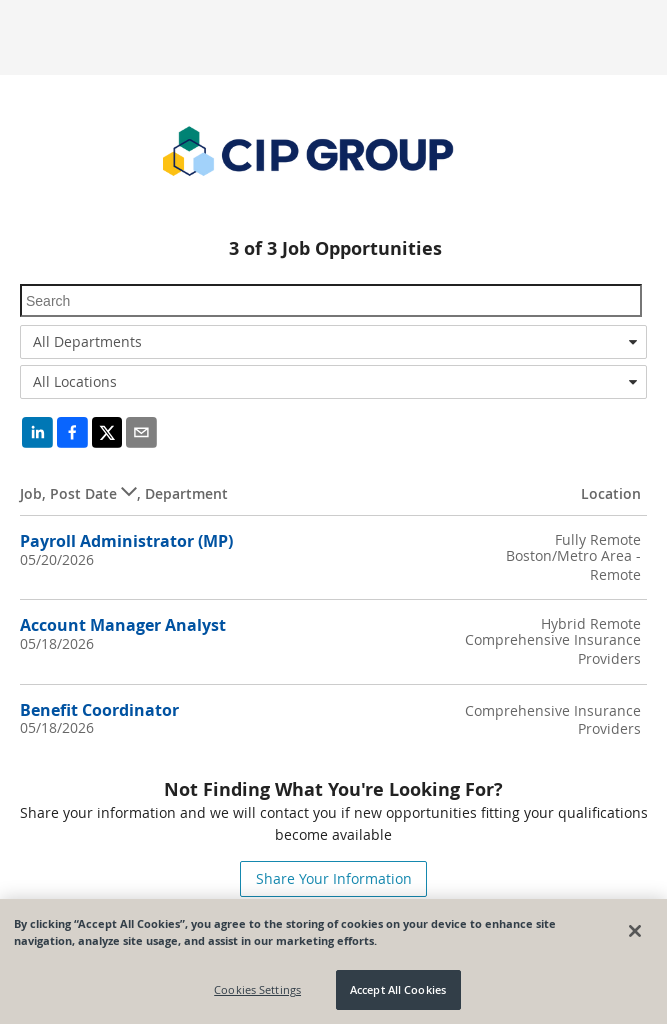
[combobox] (333, 342)
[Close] (635, 931)
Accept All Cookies (398, 989)
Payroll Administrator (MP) (126, 541)
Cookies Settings (257, 989)
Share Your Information (334, 878)
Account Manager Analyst (123, 625)
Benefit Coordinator (99, 710)
